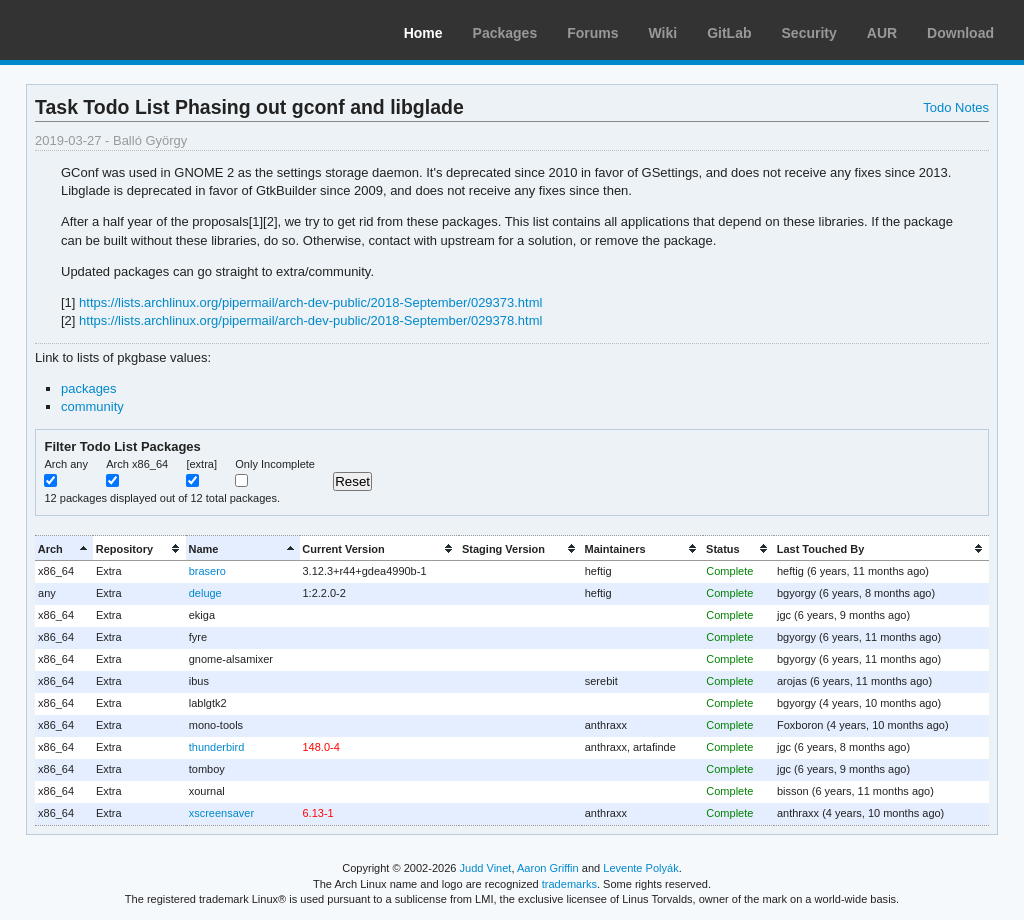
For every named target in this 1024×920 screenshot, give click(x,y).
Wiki (663, 33)
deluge (205, 593)
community (92, 406)
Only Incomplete (275, 464)
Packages (505, 33)
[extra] (201, 464)
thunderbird (217, 747)
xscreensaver (221, 813)
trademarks (569, 884)
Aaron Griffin (548, 868)
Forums (592, 33)
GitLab (729, 33)
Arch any (66, 464)
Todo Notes (956, 107)
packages (89, 388)
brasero (207, 571)
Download (960, 33)
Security (809, 33)
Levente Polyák (640, 868)
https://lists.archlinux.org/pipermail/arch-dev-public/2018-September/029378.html (310, 320)
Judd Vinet (486, 868)
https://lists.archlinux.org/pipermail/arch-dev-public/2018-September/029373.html (310, 302)
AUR (882, 33)
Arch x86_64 (137, 464)
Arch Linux (110, 30)
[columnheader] (64, 548)
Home (423, 33)
